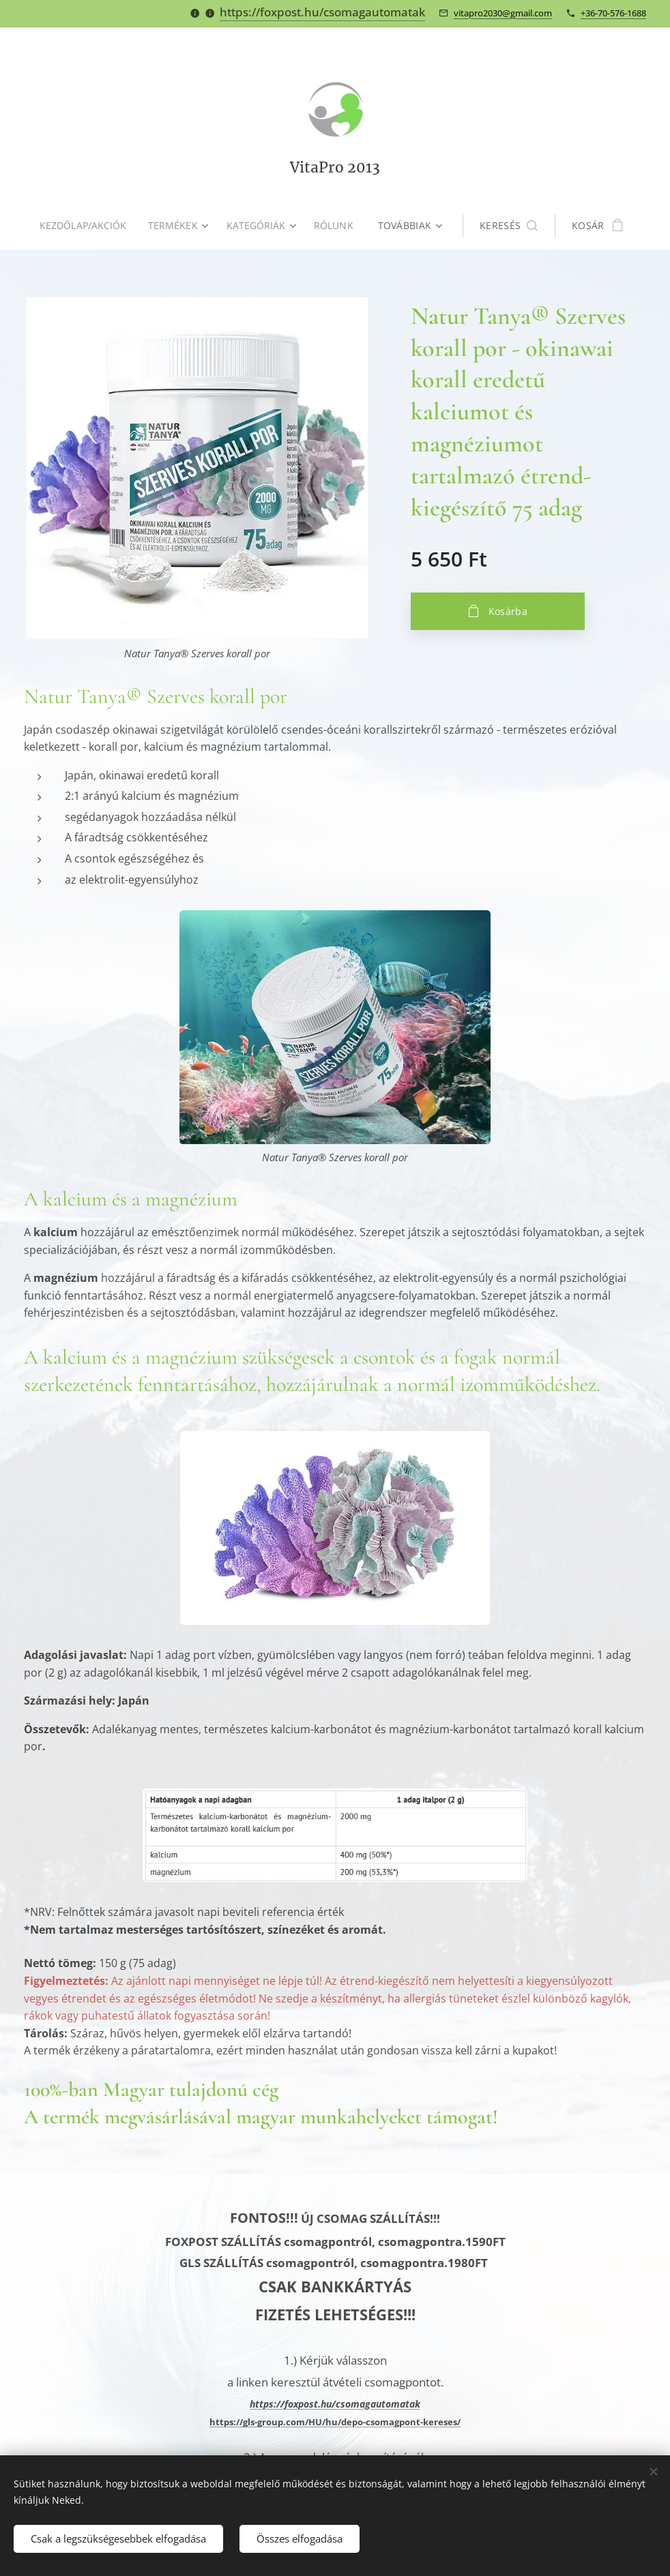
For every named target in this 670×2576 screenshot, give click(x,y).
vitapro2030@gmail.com (503, 13)
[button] (511, 226)
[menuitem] (86, 226)
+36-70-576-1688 (613, 13)
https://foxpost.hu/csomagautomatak (322, 12)
